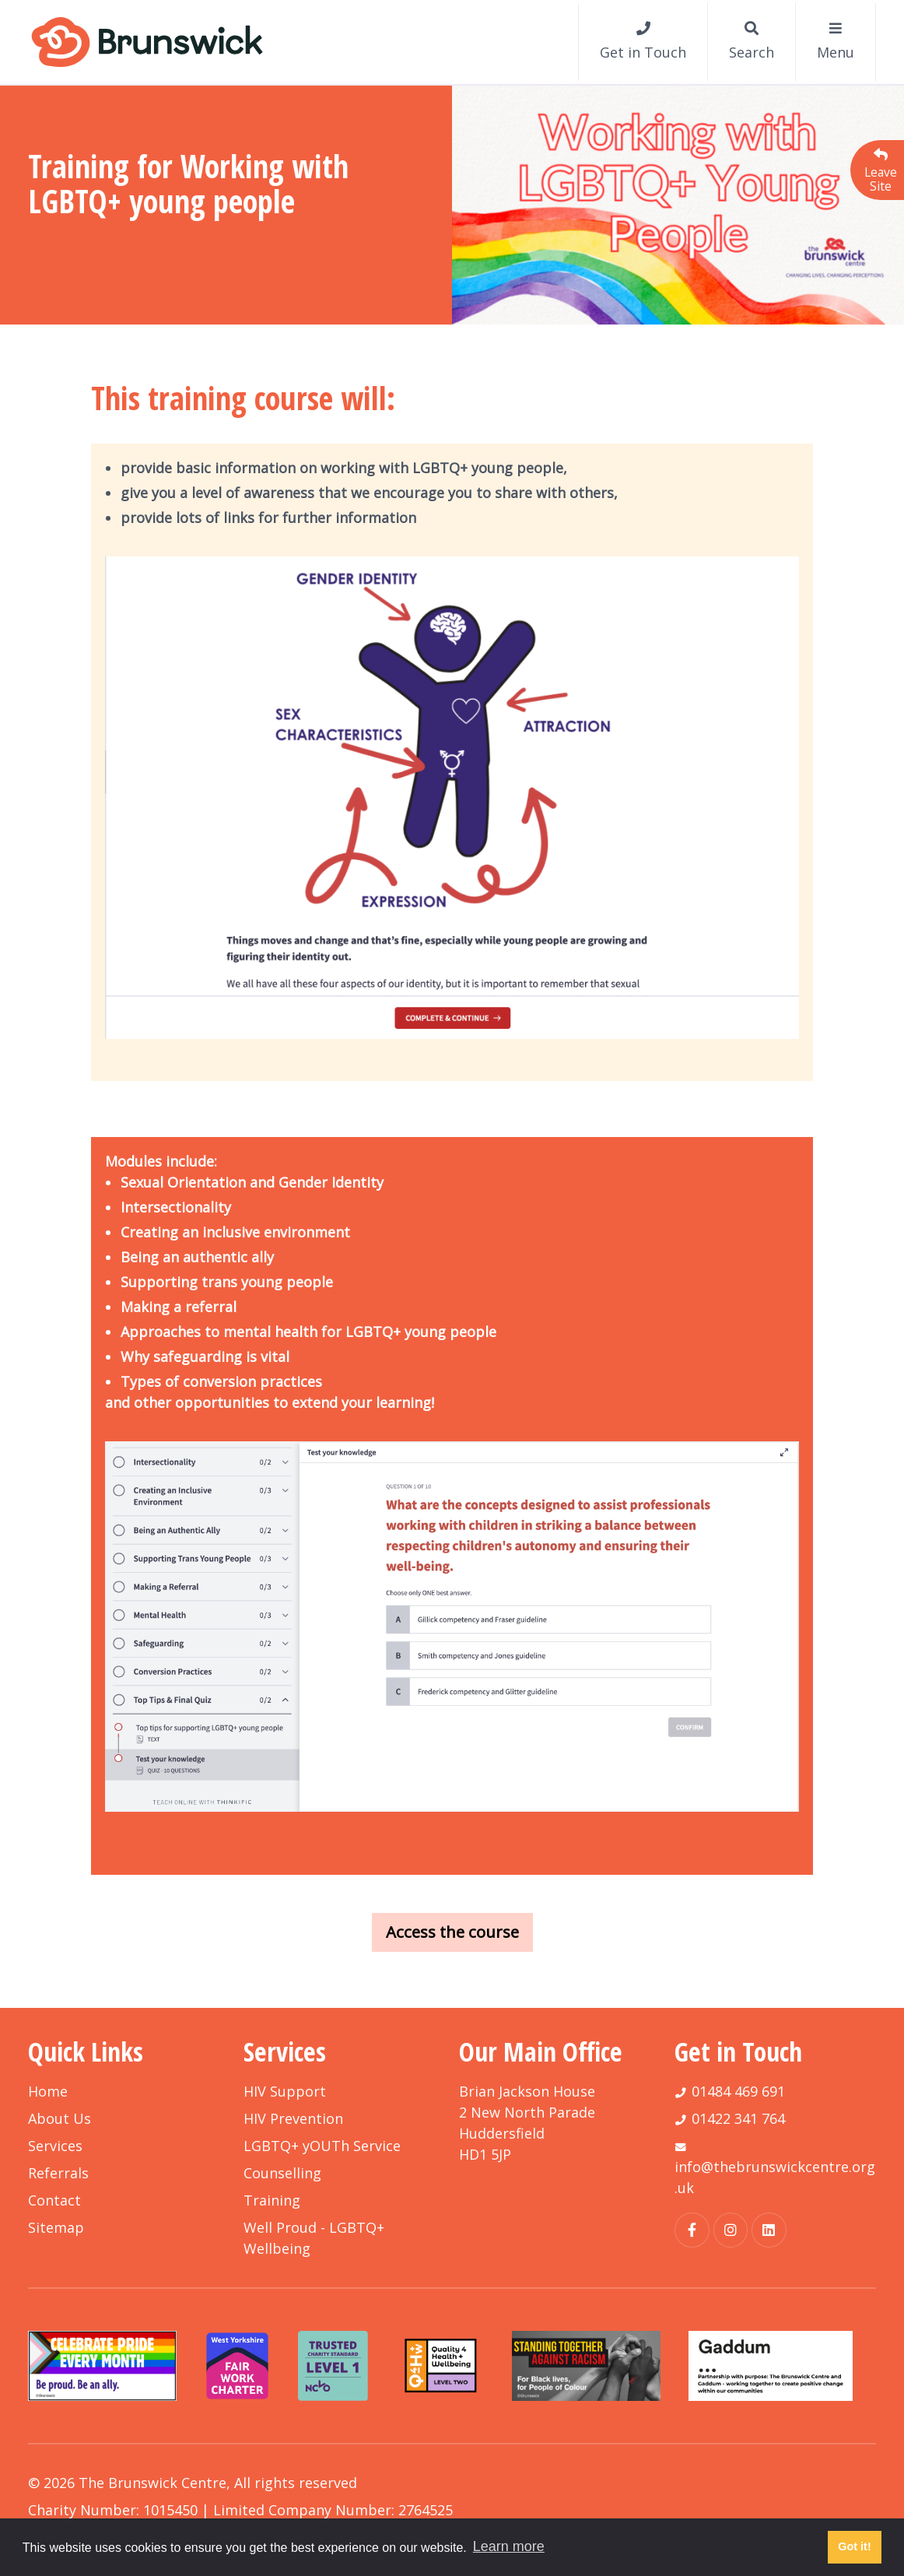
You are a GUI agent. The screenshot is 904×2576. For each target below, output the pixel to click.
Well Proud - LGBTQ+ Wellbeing (314, 2238)
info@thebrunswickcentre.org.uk (774, 2177)
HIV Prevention (293, 2118)
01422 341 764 (738, 2118)
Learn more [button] (509, 2546)
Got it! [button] (854, 2546)
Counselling (282, 2173)
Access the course (452, 1932)
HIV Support (285, 2091)
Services (55, 2145)
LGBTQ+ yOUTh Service (322, 2145)
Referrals (58, 2173)
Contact (54, 2200)
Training (272, 2200)
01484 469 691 (738, 2091)
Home (48, 2091)
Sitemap (56, 2227)
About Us (59, 2118)
